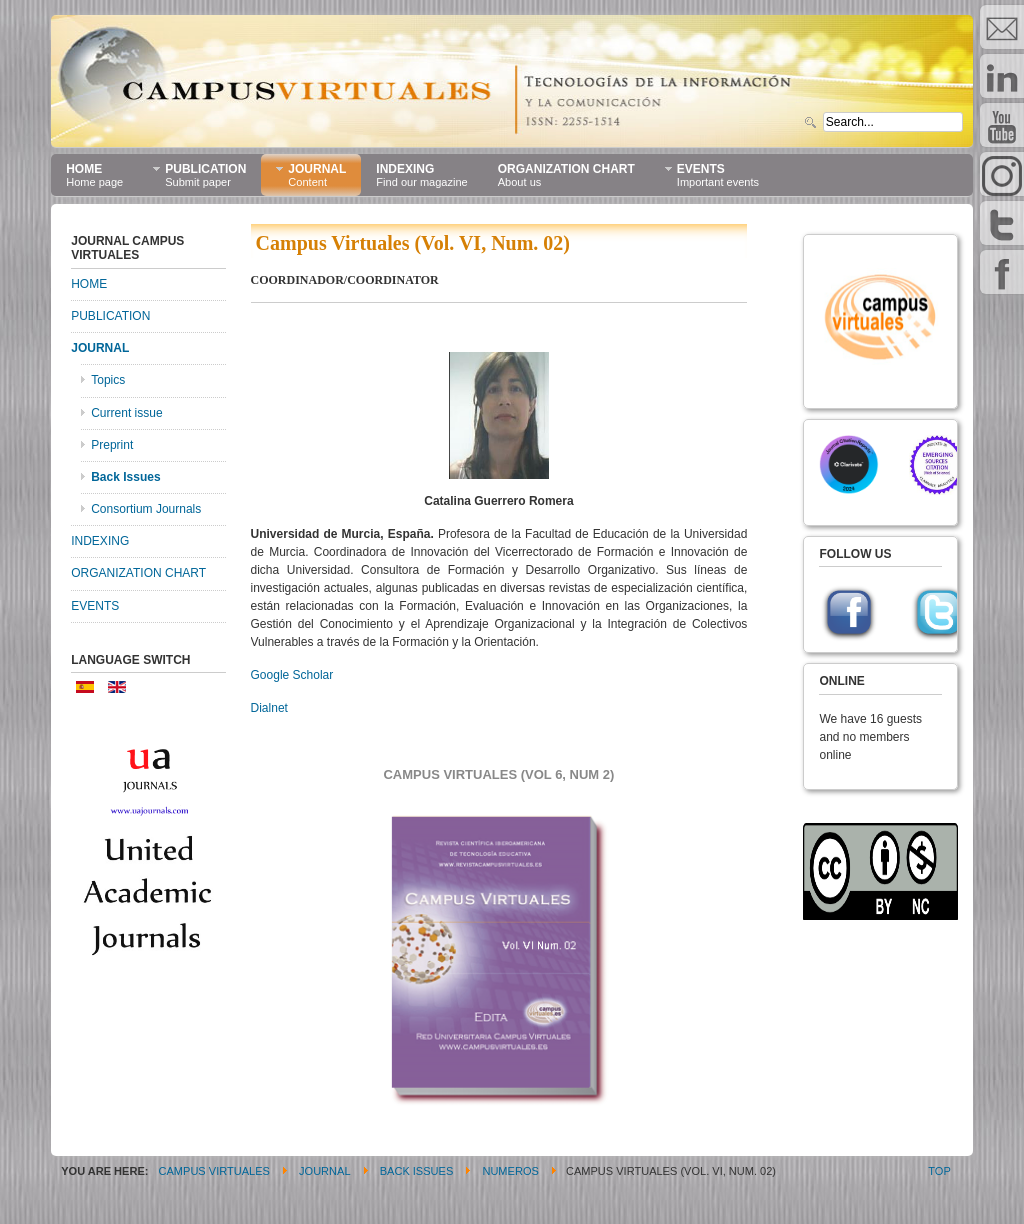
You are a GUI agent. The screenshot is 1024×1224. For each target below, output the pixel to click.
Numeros (510, 1171)
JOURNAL (100, 348)
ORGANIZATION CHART (138, 573)
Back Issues (125, 477)
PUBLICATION (110, 316)
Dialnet (269, 708)
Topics (108, 380)
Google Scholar (292, 675)
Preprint (112, 445)
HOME (89, 284)
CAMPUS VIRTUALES (214, 1171)
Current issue (126, 413)
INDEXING (100, 541)
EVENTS (95, 606)
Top (939, 1171)
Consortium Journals (146, 509)
